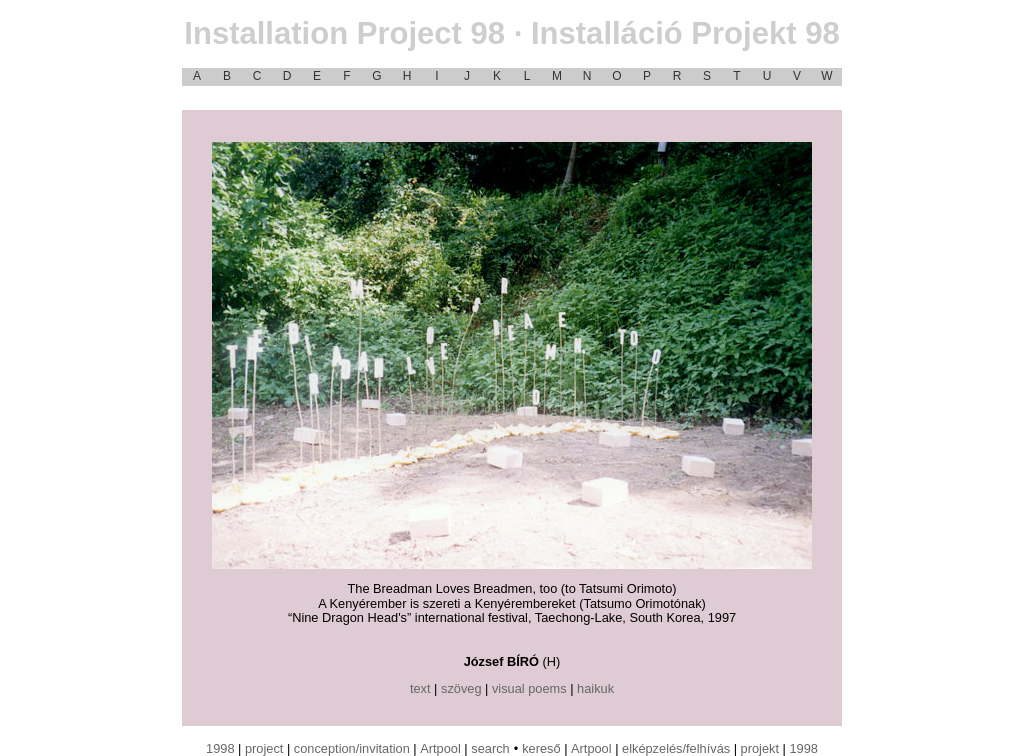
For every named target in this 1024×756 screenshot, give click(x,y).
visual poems (529, 688)
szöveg (461, 688)
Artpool (440, 748)
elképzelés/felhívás (676, 748)
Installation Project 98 (511, 33)
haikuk (595, 688)
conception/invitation (352, 748)
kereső (541, 748)
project (264, 748)
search (490, 748)
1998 (220, 748)
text (420, 688)
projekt (760, 748)
